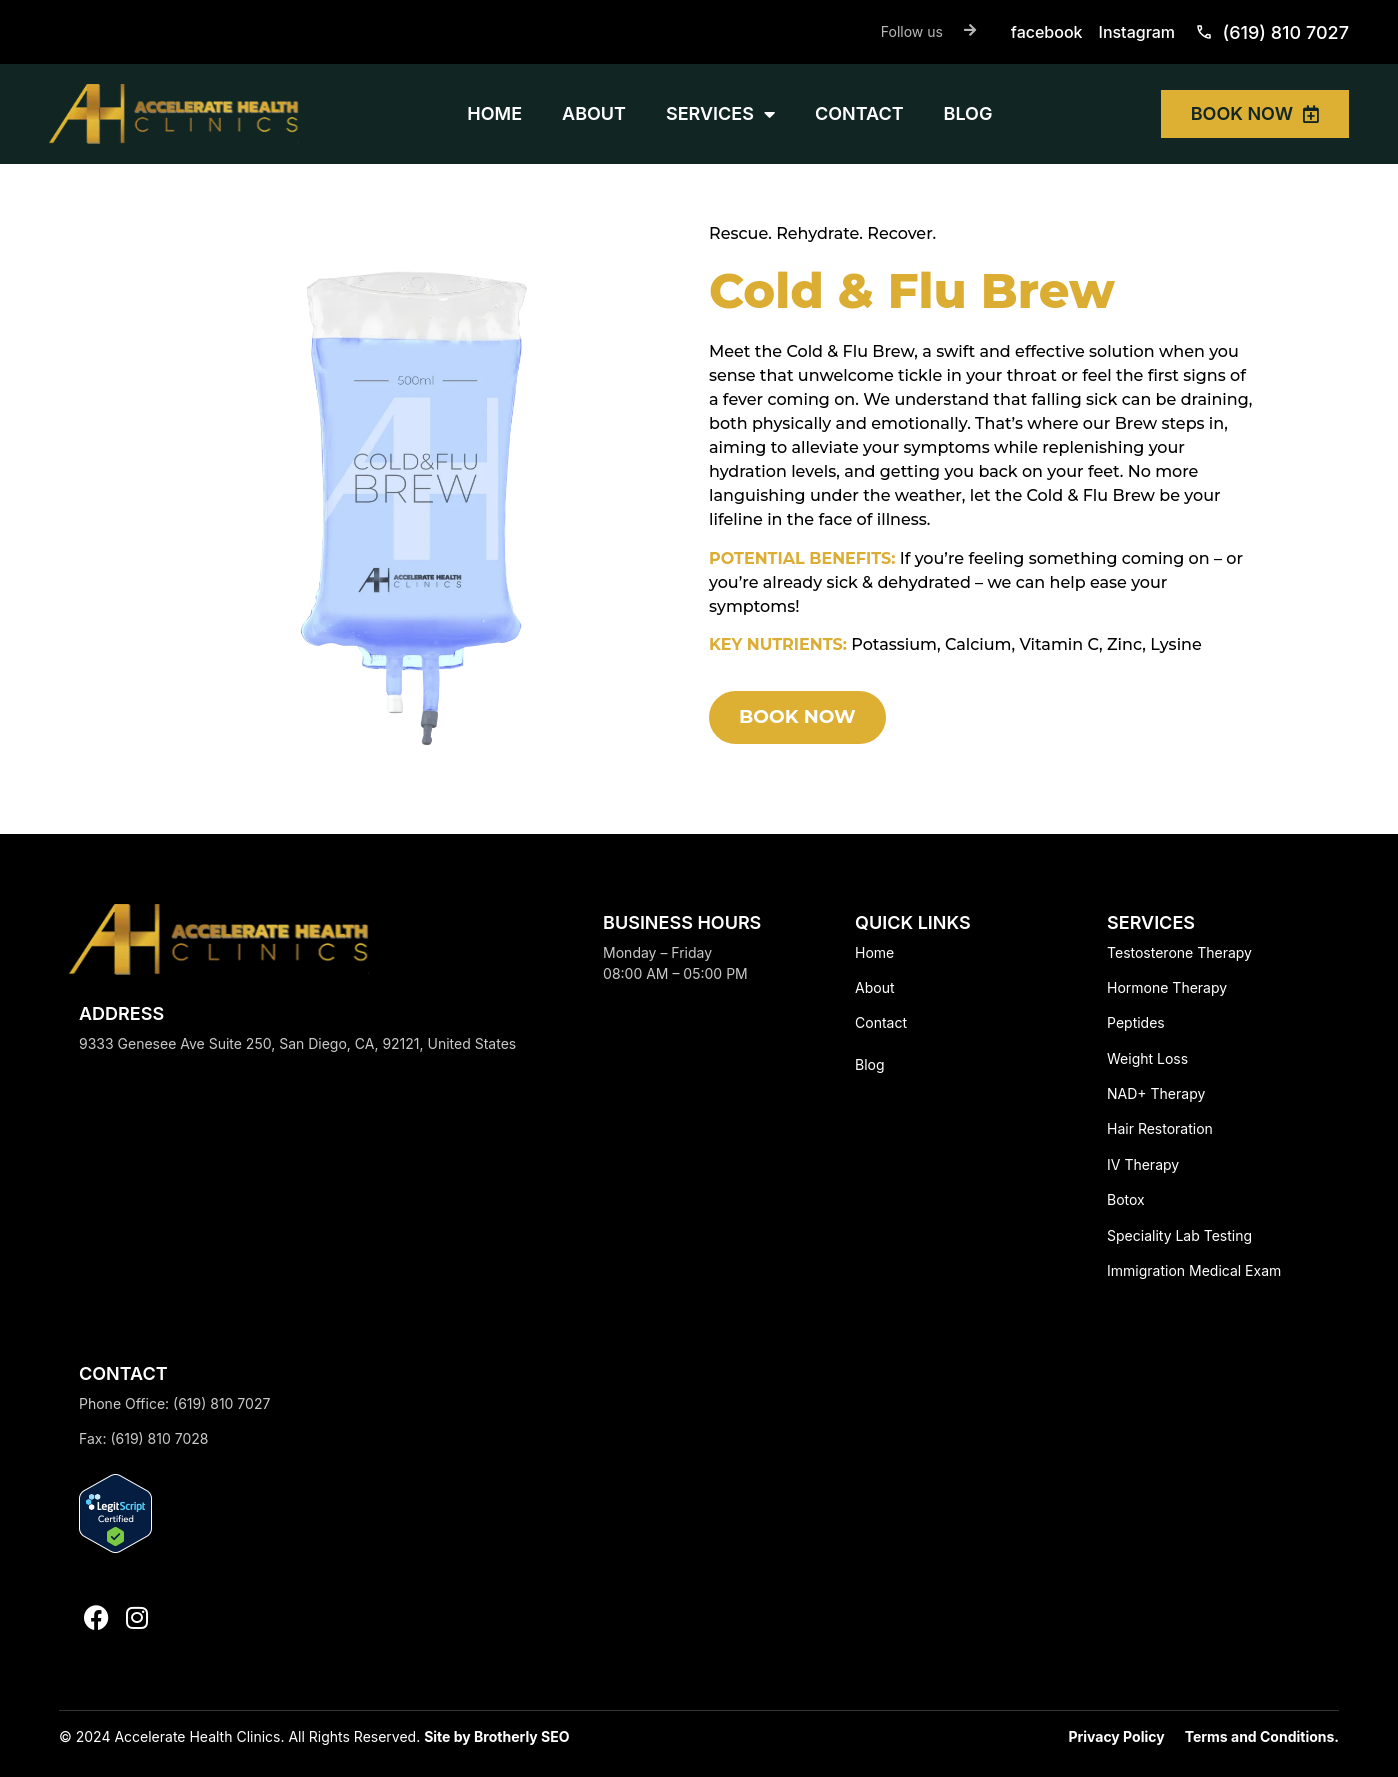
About (874, 987)
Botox (1126, 1199)
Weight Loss (1147, 1058)
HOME (494, 113)
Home (874, 952)
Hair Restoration (1160, 1128)
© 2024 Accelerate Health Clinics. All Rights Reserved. (241, 1736)
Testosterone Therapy (1179, 952)
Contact (881, 1022)
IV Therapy (1143, 1164)
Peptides (1136, 1022)
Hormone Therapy (1167, 987)
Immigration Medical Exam (1194, 1270)
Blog (870, 1064)
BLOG (968, 113)
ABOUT (594, 113)
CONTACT (859, 113)
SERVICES (720, 114)
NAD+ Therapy (1156, 1093)
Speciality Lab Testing (1179, 1235)
